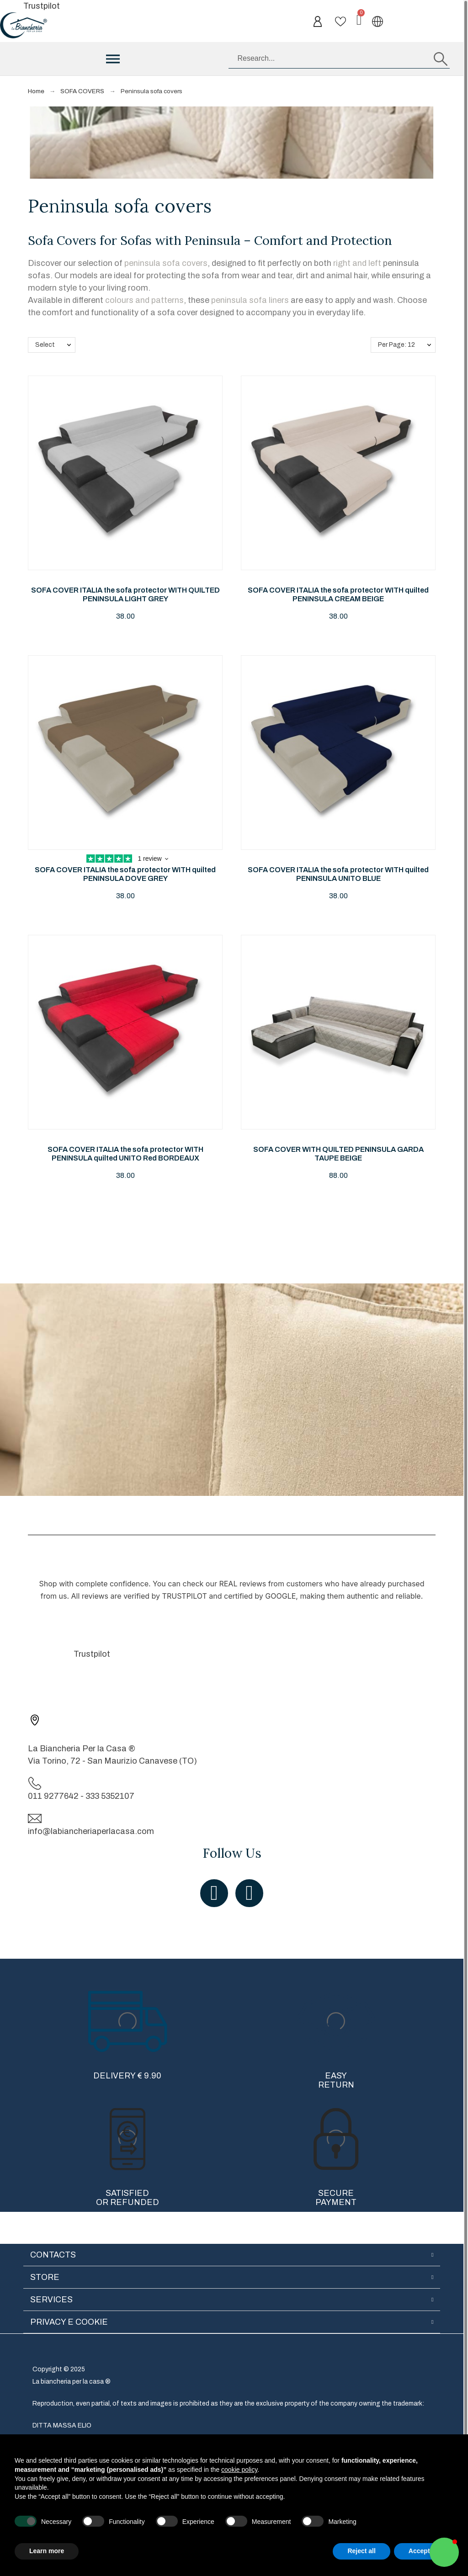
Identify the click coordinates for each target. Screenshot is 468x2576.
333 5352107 (109, 1796)
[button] (444, 2552)
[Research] (339, 59)
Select (45, 344)
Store (44, 2277)
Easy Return (336, 2080)
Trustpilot (41, 6)
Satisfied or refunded (127, 2198)
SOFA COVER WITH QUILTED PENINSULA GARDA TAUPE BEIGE (338, 1154)
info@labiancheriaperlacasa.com (91, 1831)
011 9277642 (53, 1796)
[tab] (232, 2255)
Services (51, 2299)
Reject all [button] (361, 2551)
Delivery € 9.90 (127, 2075)
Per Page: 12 (396, 344)
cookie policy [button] (239, 2469)
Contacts (53, 2254)
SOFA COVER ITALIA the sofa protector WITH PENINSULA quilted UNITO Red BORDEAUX (125, 1154)
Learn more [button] (46, 2551)
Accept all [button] (424, 2551)
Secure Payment (335, 2198)
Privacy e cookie (69, 2322)
